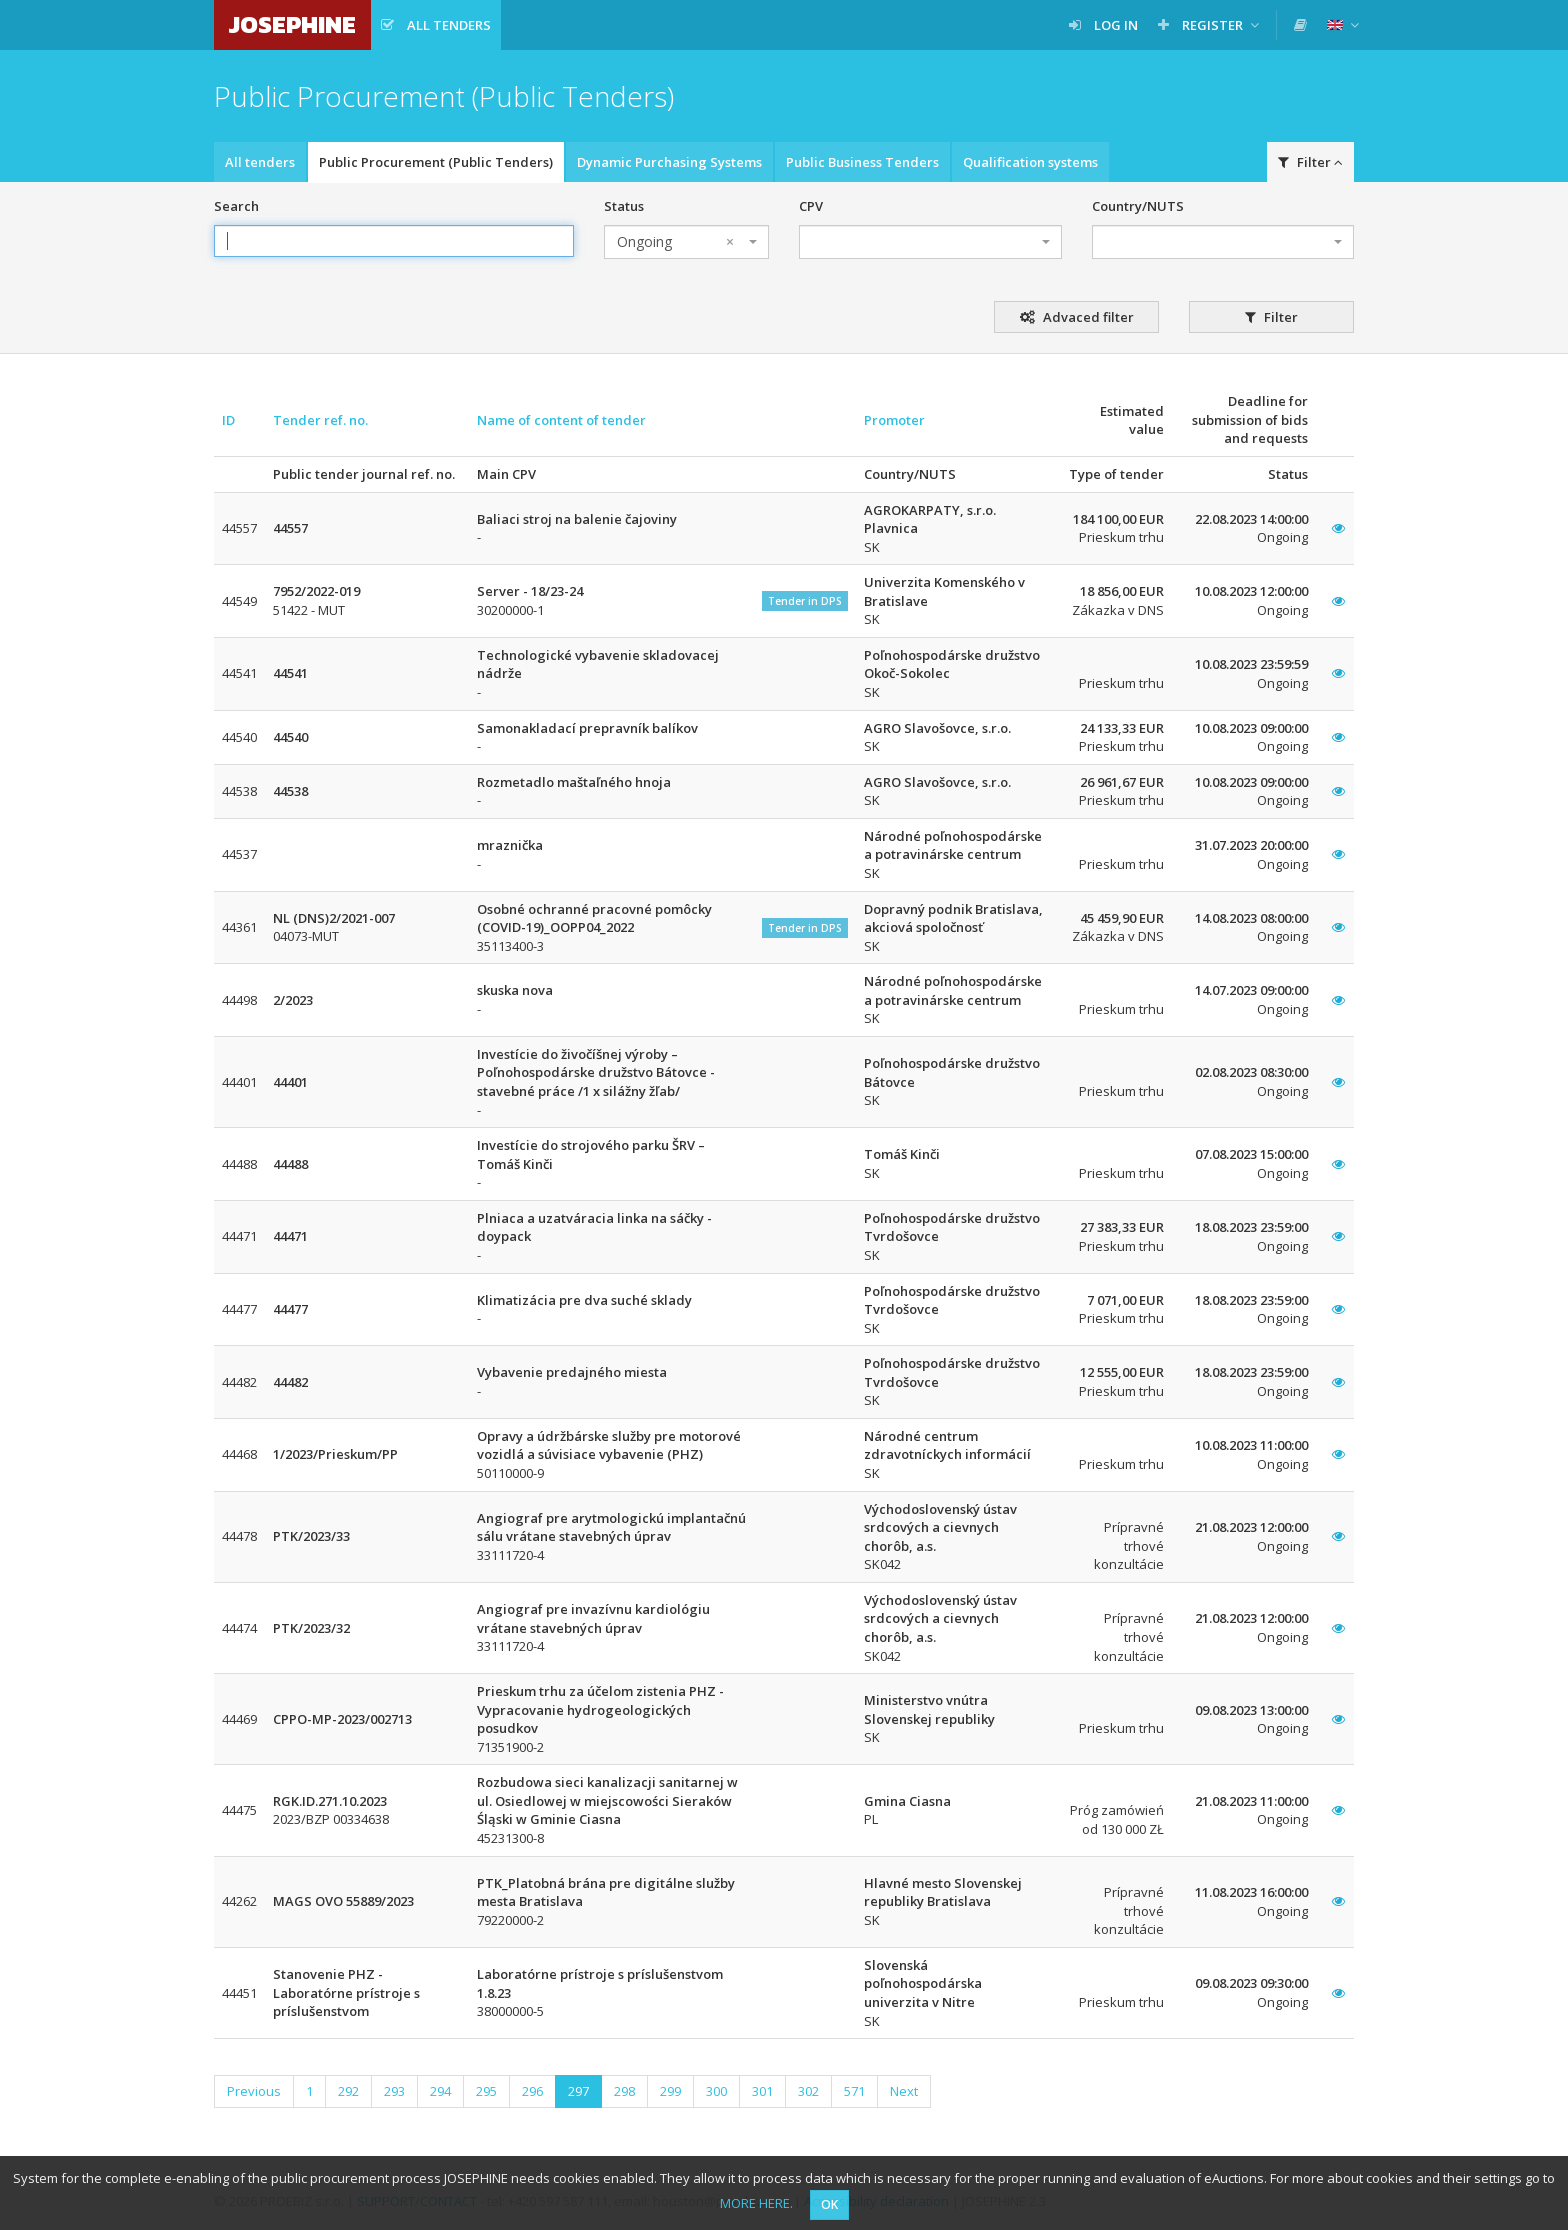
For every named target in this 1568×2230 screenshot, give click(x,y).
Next (904, 2091)
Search (236, 206)
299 (670, 2091)
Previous (254, 2091)
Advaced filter (1077, 317)
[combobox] (686, 242)
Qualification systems (1030, 162)
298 (624, 2091)
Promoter (894, 420)
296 (532, 2091)
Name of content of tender (561, 420)
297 (578, 2091)
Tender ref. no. (320, 420)
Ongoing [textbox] (675, 242)
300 (716, 2091)
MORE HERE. (756, 2203)
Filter (1310, 162)
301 (762, 2091)
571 (854, 2091)
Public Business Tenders (862, 162)
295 (486, 2091)
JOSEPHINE (292, 24)
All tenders (260, 162)
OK (829, 2204)
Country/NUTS (1138, 206)
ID (228, 420)
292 (348, 2091)
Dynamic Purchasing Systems (669, 162)
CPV (811, 206)
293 (394, 2091)
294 (440, 2091)
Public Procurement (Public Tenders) (436, 162)
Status (624, 206)
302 (808, 2091)
